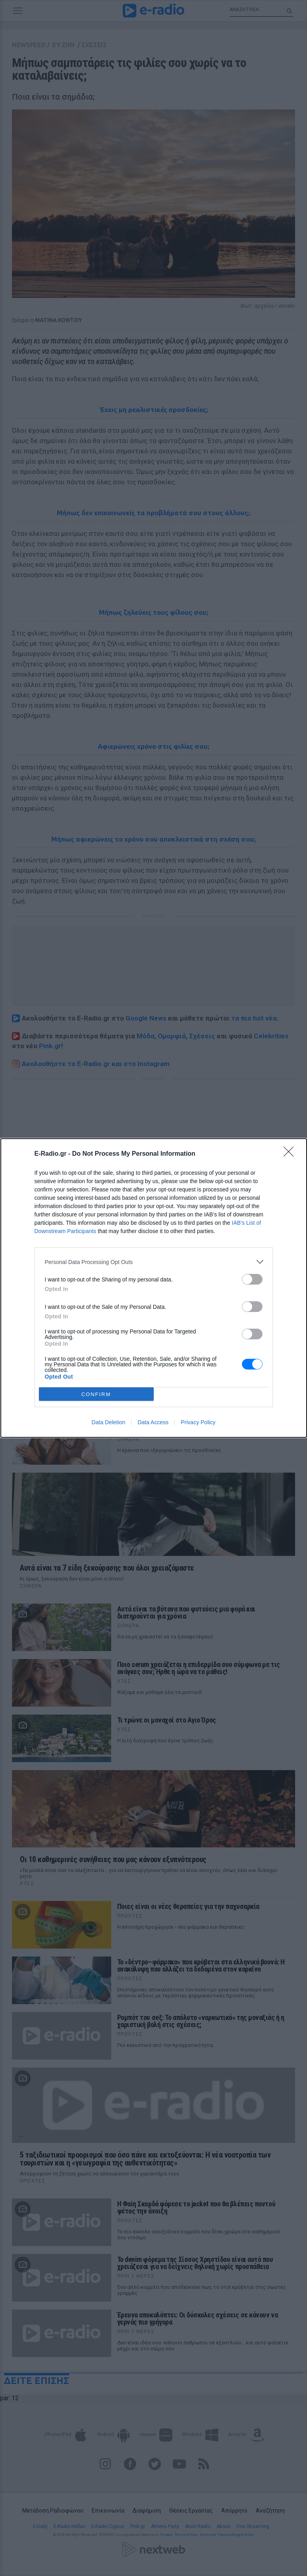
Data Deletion (109, 1422)
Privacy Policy (198, 1422)
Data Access (152, 1422)
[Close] (291, 1154)
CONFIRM (96, 1394)
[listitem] (154, 1262)
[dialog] (154, 1288)
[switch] (252, 1279)
